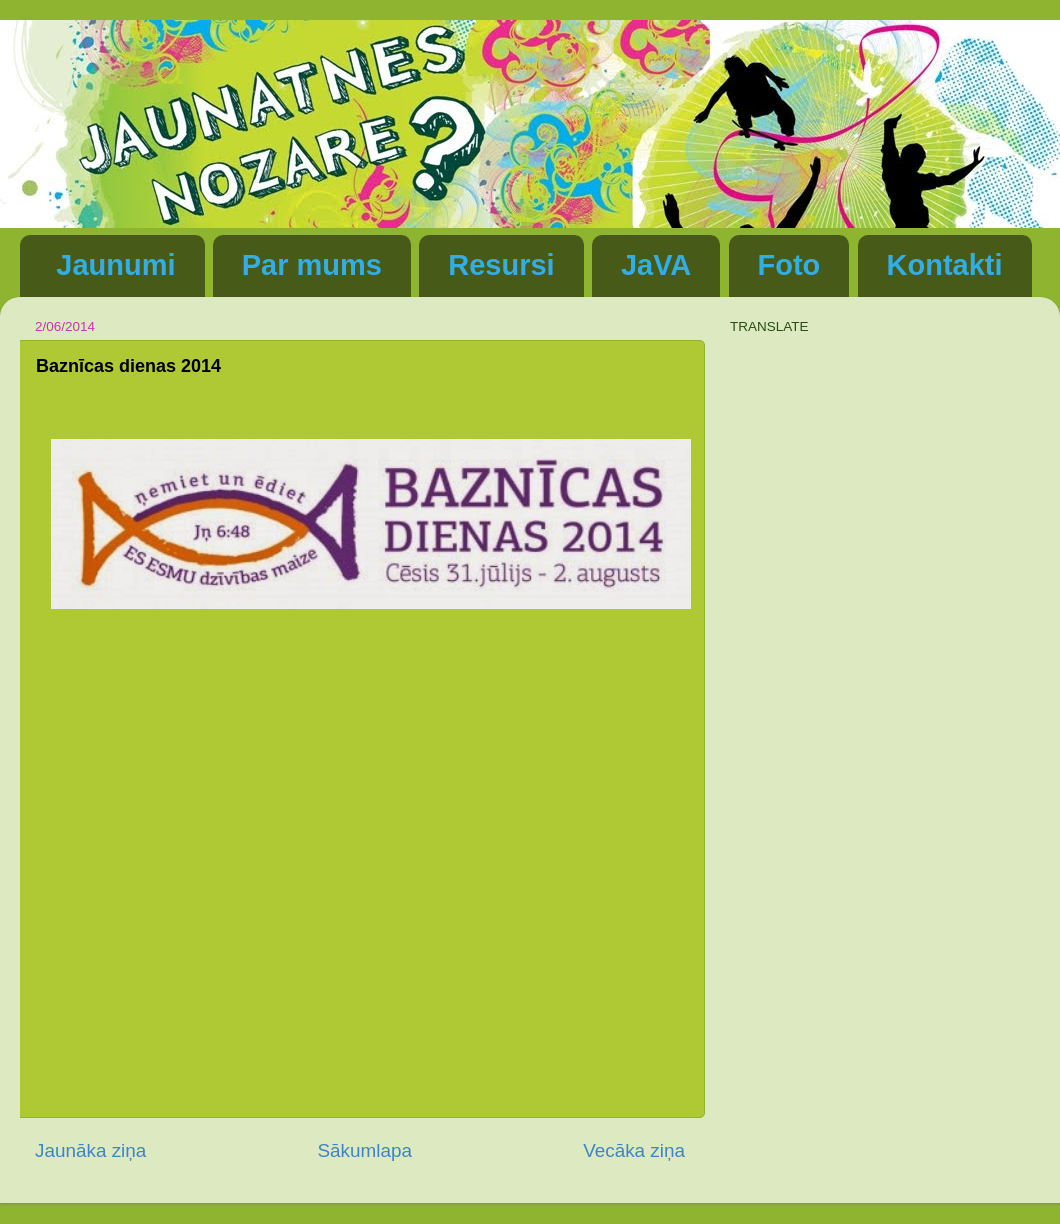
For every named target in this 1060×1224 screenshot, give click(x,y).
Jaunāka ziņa (90, 1150)
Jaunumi (115, 265)
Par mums (312, 265)
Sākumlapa (364, 1150)
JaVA (656, 265)
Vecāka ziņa (634, 1150)
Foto (789, 265)
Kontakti (945, 265)
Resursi (501, 265)
